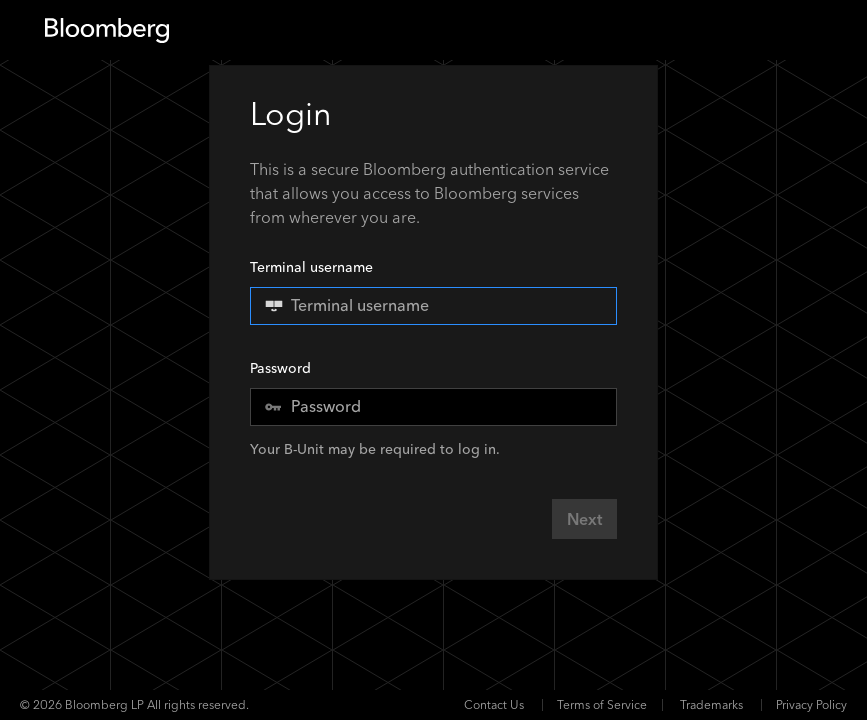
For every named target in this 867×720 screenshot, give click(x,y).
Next (584, 519)
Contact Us (494, 705)
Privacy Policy (811, 705)
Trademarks (711, 705)
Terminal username (433, 291)
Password (280, 368)
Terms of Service (602, 705)
